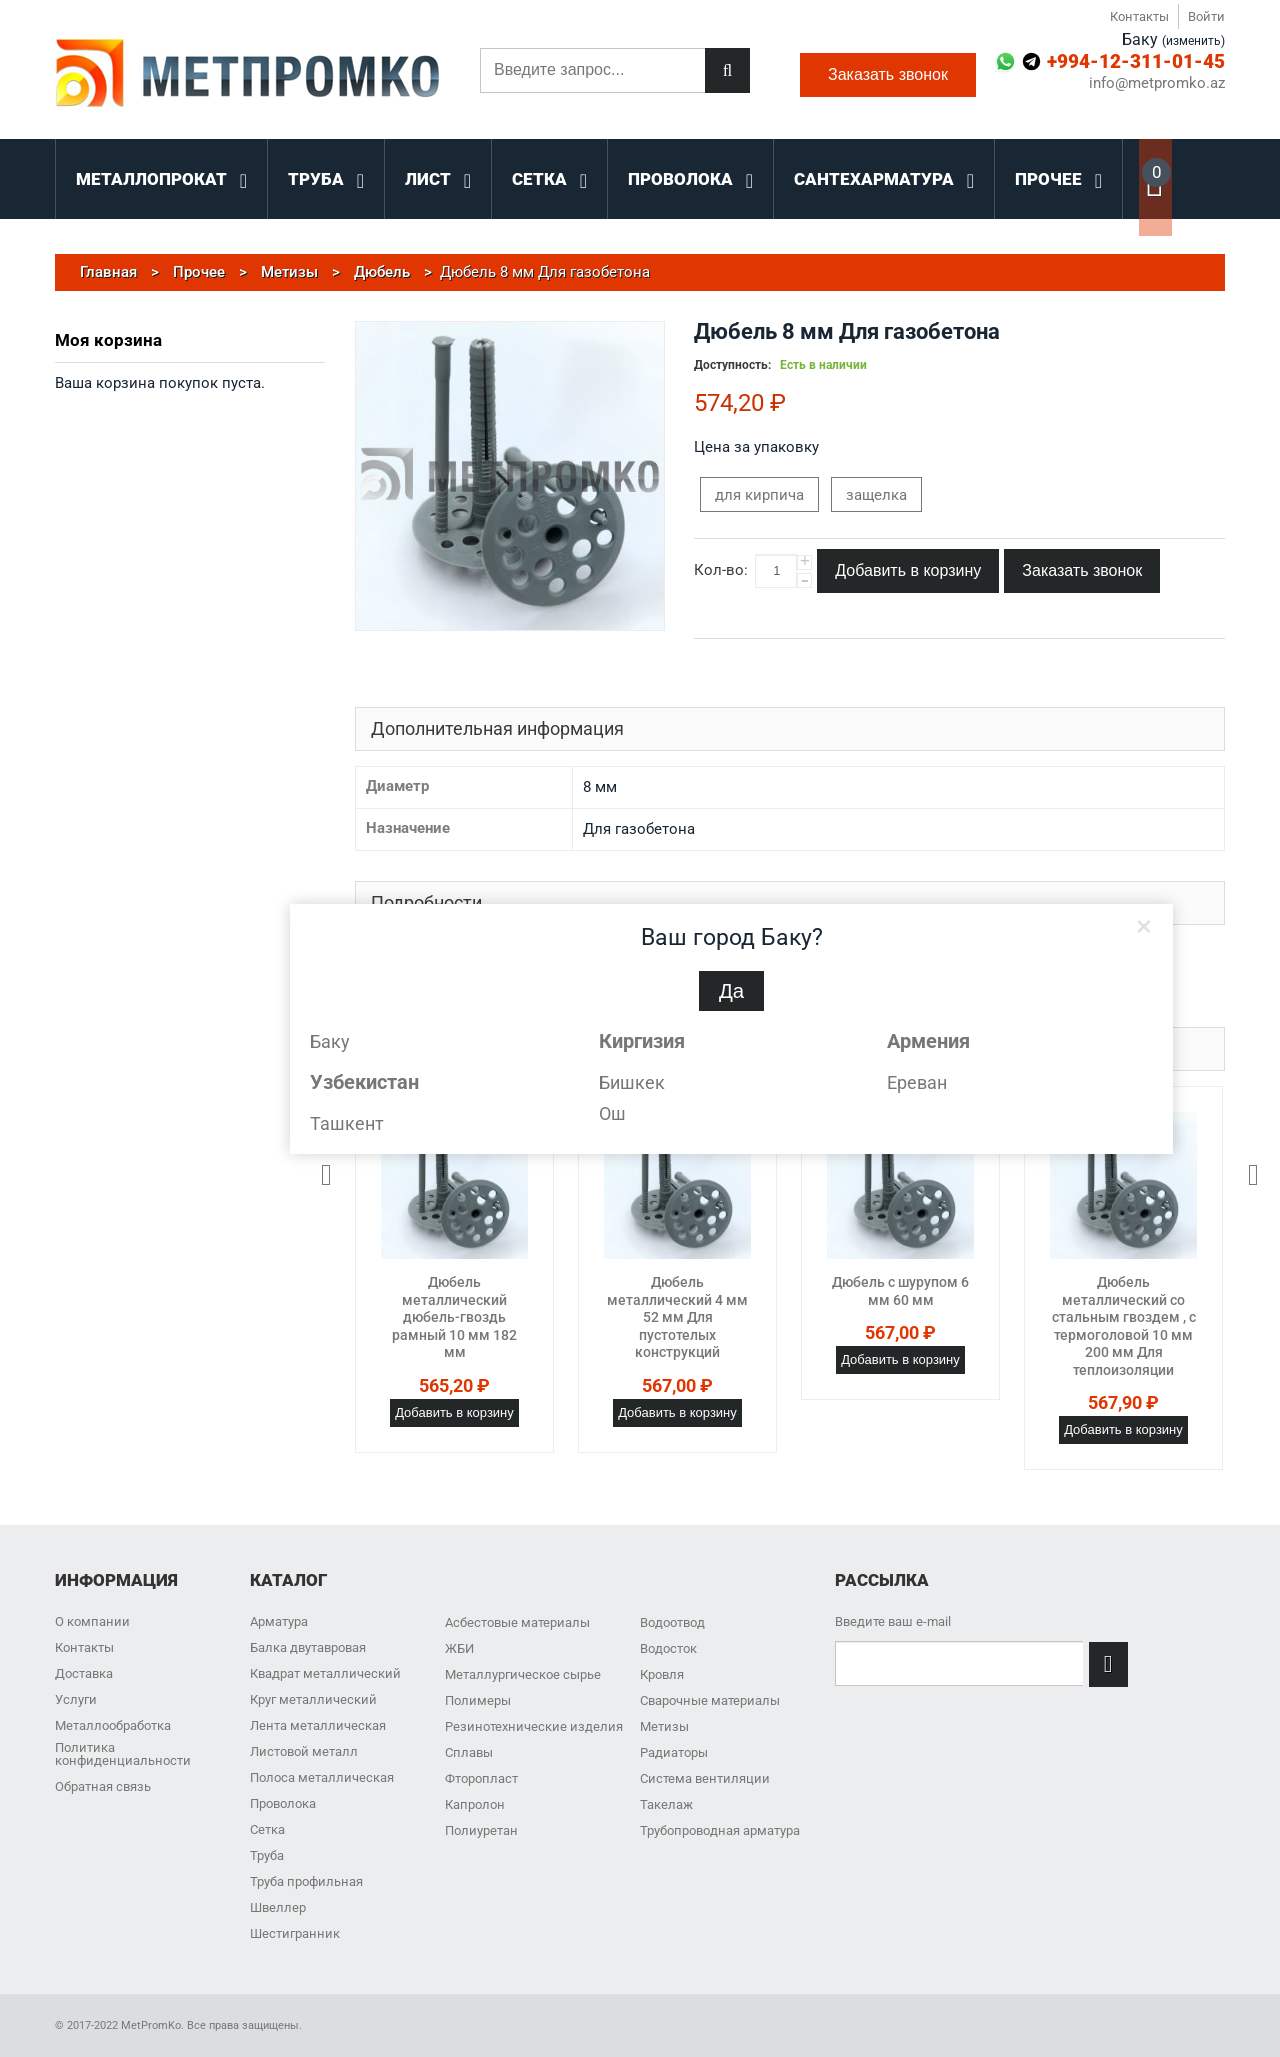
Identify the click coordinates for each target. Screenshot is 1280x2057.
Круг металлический (313, 1699)
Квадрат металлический (325, 1673)
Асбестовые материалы (517, 1622)
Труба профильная (306, 1881)
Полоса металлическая (322, 1777)
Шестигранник (295, 1933)
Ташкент (347, 1123)
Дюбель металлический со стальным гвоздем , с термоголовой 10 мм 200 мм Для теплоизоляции (1124, 1326)
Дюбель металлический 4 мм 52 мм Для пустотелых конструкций (677, 1317)
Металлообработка (113, 1725)
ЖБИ (459, 1648)
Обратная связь (103, 1786)
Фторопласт (481, 1778)
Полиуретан (481, 1830)
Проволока (283, 1803)
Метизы (664, 1726)
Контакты (1139, 16)
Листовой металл (304, 1751)
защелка (876, 495)
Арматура (279, 1621)
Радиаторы (674, 1752)
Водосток (668, 1648)
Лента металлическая (318, 1725)
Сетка (267, 1829)
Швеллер (278, 1907)
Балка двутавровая (308, 1647)
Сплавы (469, 1752)
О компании (92, 1621)
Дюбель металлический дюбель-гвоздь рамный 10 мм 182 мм (454, 1317)
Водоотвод (672, 1622)
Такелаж (666, 1804)
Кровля (662, 1674)
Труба (267, 1855)
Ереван (917, 1082)
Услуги (76, 1699)
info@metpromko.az (1157, 83)
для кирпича (759, 495)
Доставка (84, 1673)
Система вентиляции (705, 1778)
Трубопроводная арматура (720, 1830)
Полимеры (478, 1700)
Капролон (475, 1804)
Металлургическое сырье (523, 1674)
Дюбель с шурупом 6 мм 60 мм (900, 1291)
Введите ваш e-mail (893, 1621)
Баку (330, 1041)
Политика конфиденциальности (123, 1754)
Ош (612, 1113)
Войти (1206, 16)
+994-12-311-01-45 (1136, 61)
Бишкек (632, 1082)
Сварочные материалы (710, 1700)
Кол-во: (721, 570)
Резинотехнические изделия (534, 1726)
